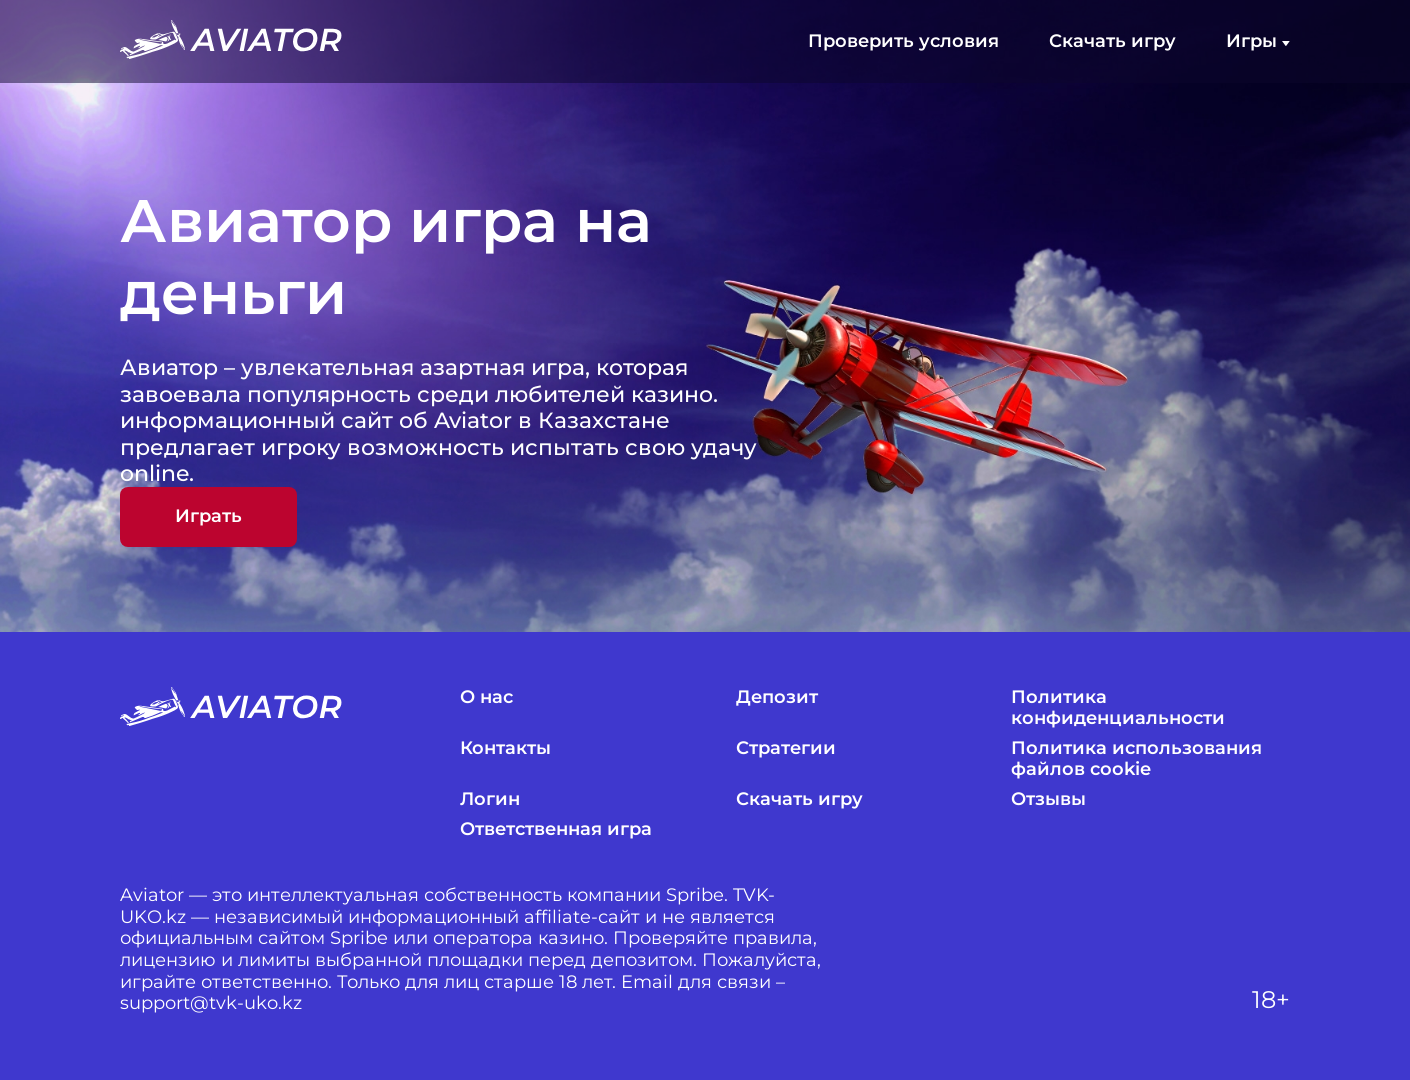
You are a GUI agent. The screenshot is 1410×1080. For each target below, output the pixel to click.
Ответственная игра (556, 829)
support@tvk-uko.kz (211, 1003)
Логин (490, 799)
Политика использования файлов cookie (1136, 759)
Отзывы (1048, 799)
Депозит (777, 697)
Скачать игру (1112, 41)
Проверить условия (903, 41)
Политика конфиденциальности (1118, 708)
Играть (208, 516)
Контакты (505, 748)
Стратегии (786, 748)
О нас (486, 697)
